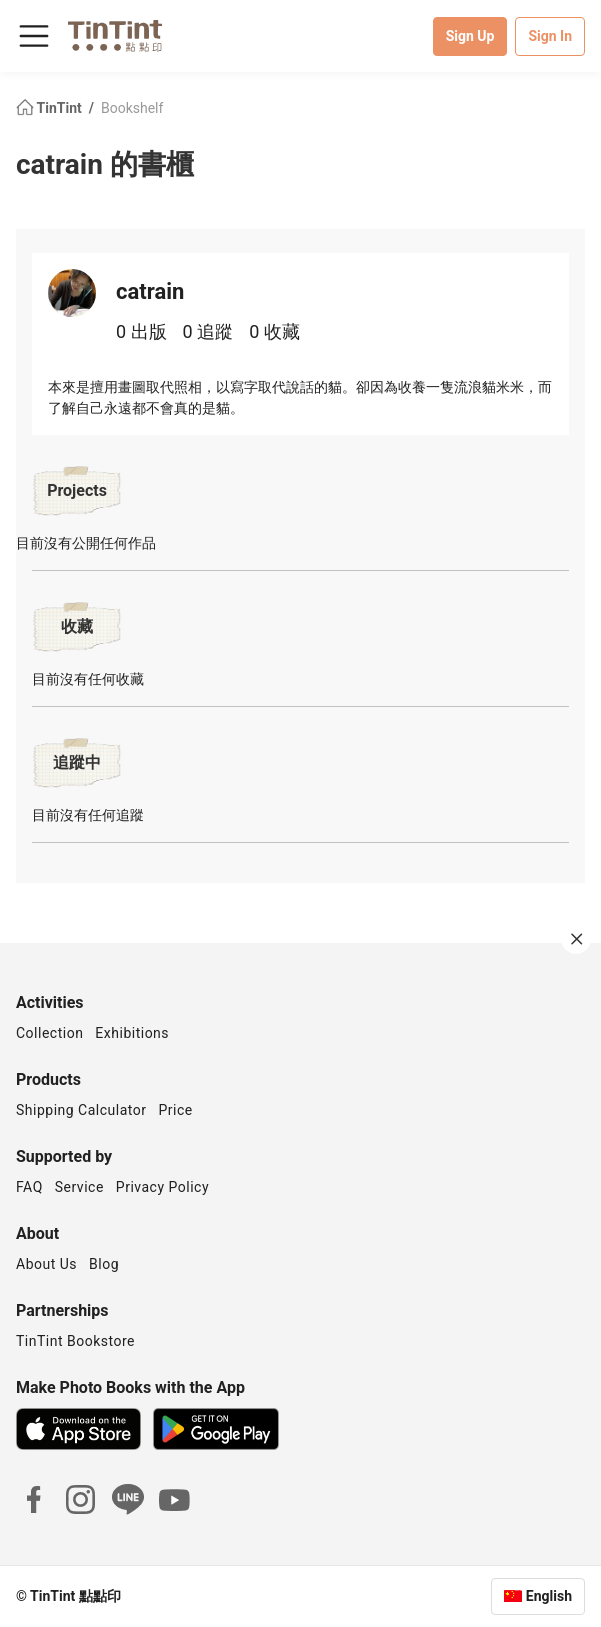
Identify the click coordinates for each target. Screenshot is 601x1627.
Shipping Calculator (81, 1110)
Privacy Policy (162, 1187)
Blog (104, 1264)
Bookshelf (132, 108)
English (549, 1596)
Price (176, 1110)
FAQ (29, 1187)
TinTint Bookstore (75, 1341)
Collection (49, 1033)
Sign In (550, 36)
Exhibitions (132, 1033)
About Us (46, 1264)
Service (79, 1187)
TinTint (50, 108)
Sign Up (470, 36)
